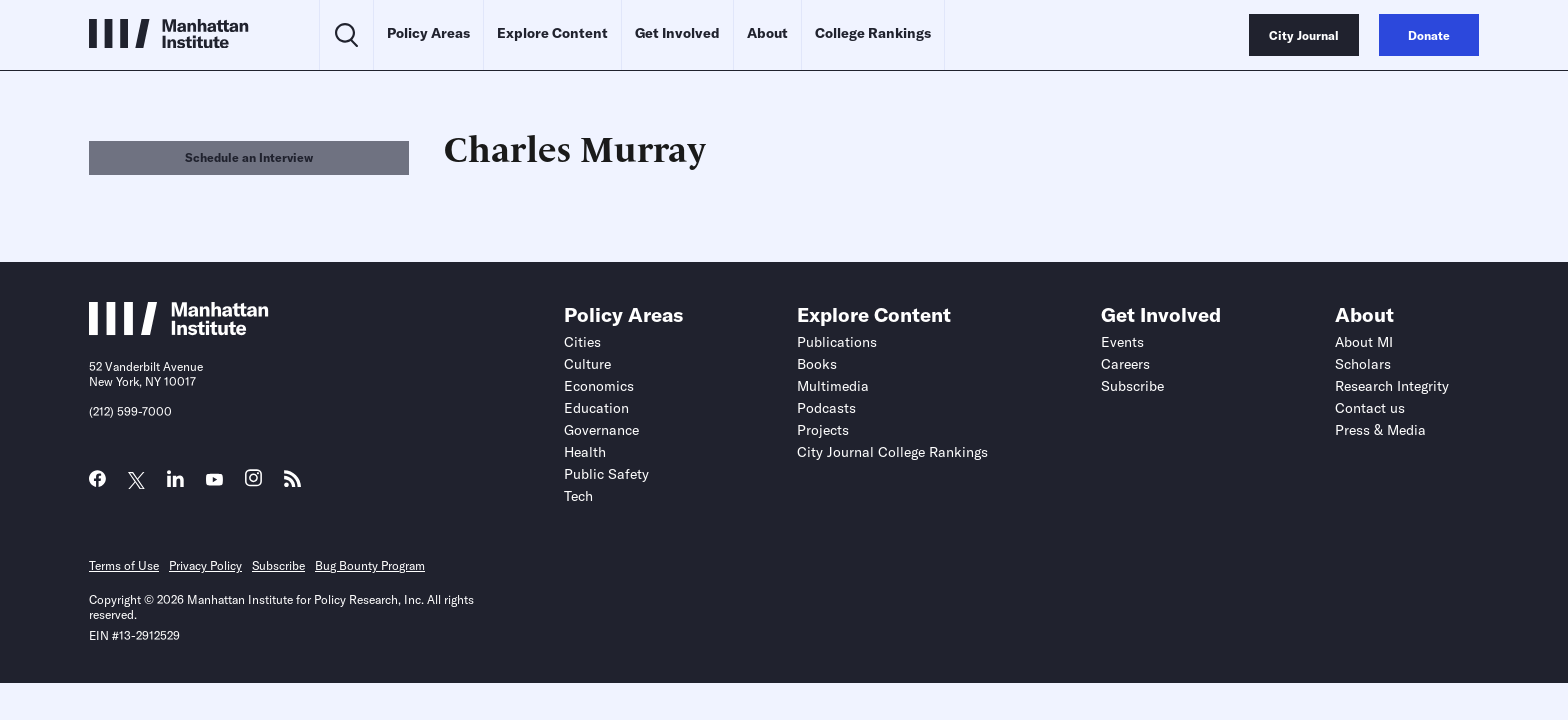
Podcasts (826, 408)
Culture (587, 364)
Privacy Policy (205, 565)
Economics (599, 386)
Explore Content (552, 33)
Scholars (1363, 364)
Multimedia (833, 386)
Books (817, 364)
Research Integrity (1392, 386)
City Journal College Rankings (892, 452)
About (767, 33)
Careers (1125, 364)
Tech (578, 496)
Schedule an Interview (249, 157)
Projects (823, 430)
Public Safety (606, 474)
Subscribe (1132, 386)
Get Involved (677, 33)
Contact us (1370, 408)
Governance (601, 430)
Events (1122, 342)
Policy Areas (428, 33)
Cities (582, 342)
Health (585, 452)
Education (596, 408)
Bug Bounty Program (370, 565)
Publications (837, 342)
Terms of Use (124, 565)
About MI (1364, 342)
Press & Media (1380, 430)
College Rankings (873, 33)
